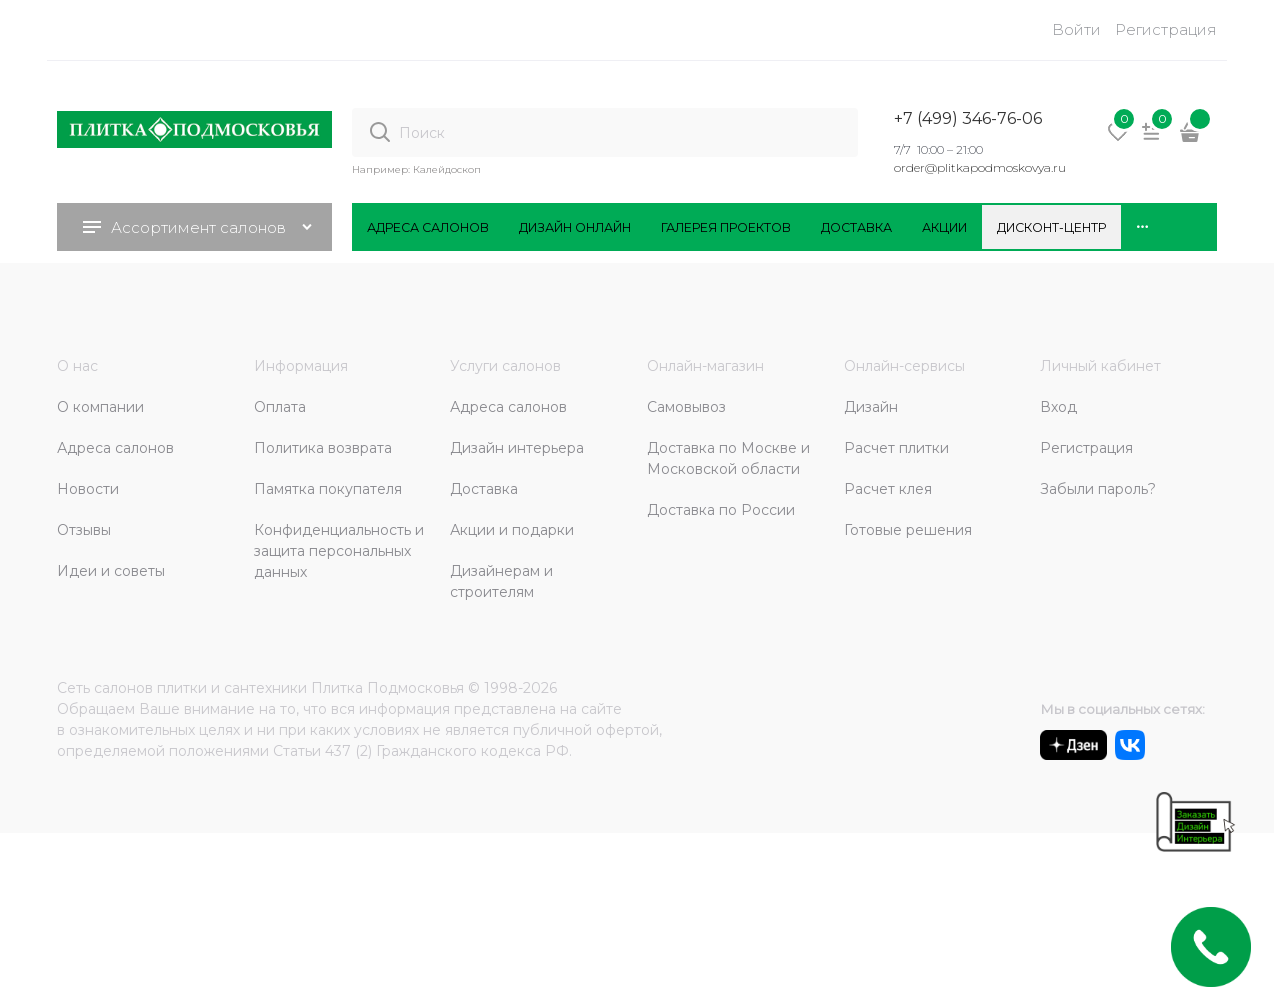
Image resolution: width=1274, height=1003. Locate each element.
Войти (1076, 29)
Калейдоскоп (447, 169)
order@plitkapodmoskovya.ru (980, 167)
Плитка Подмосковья (387, 688)
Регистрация (1166, 29)
